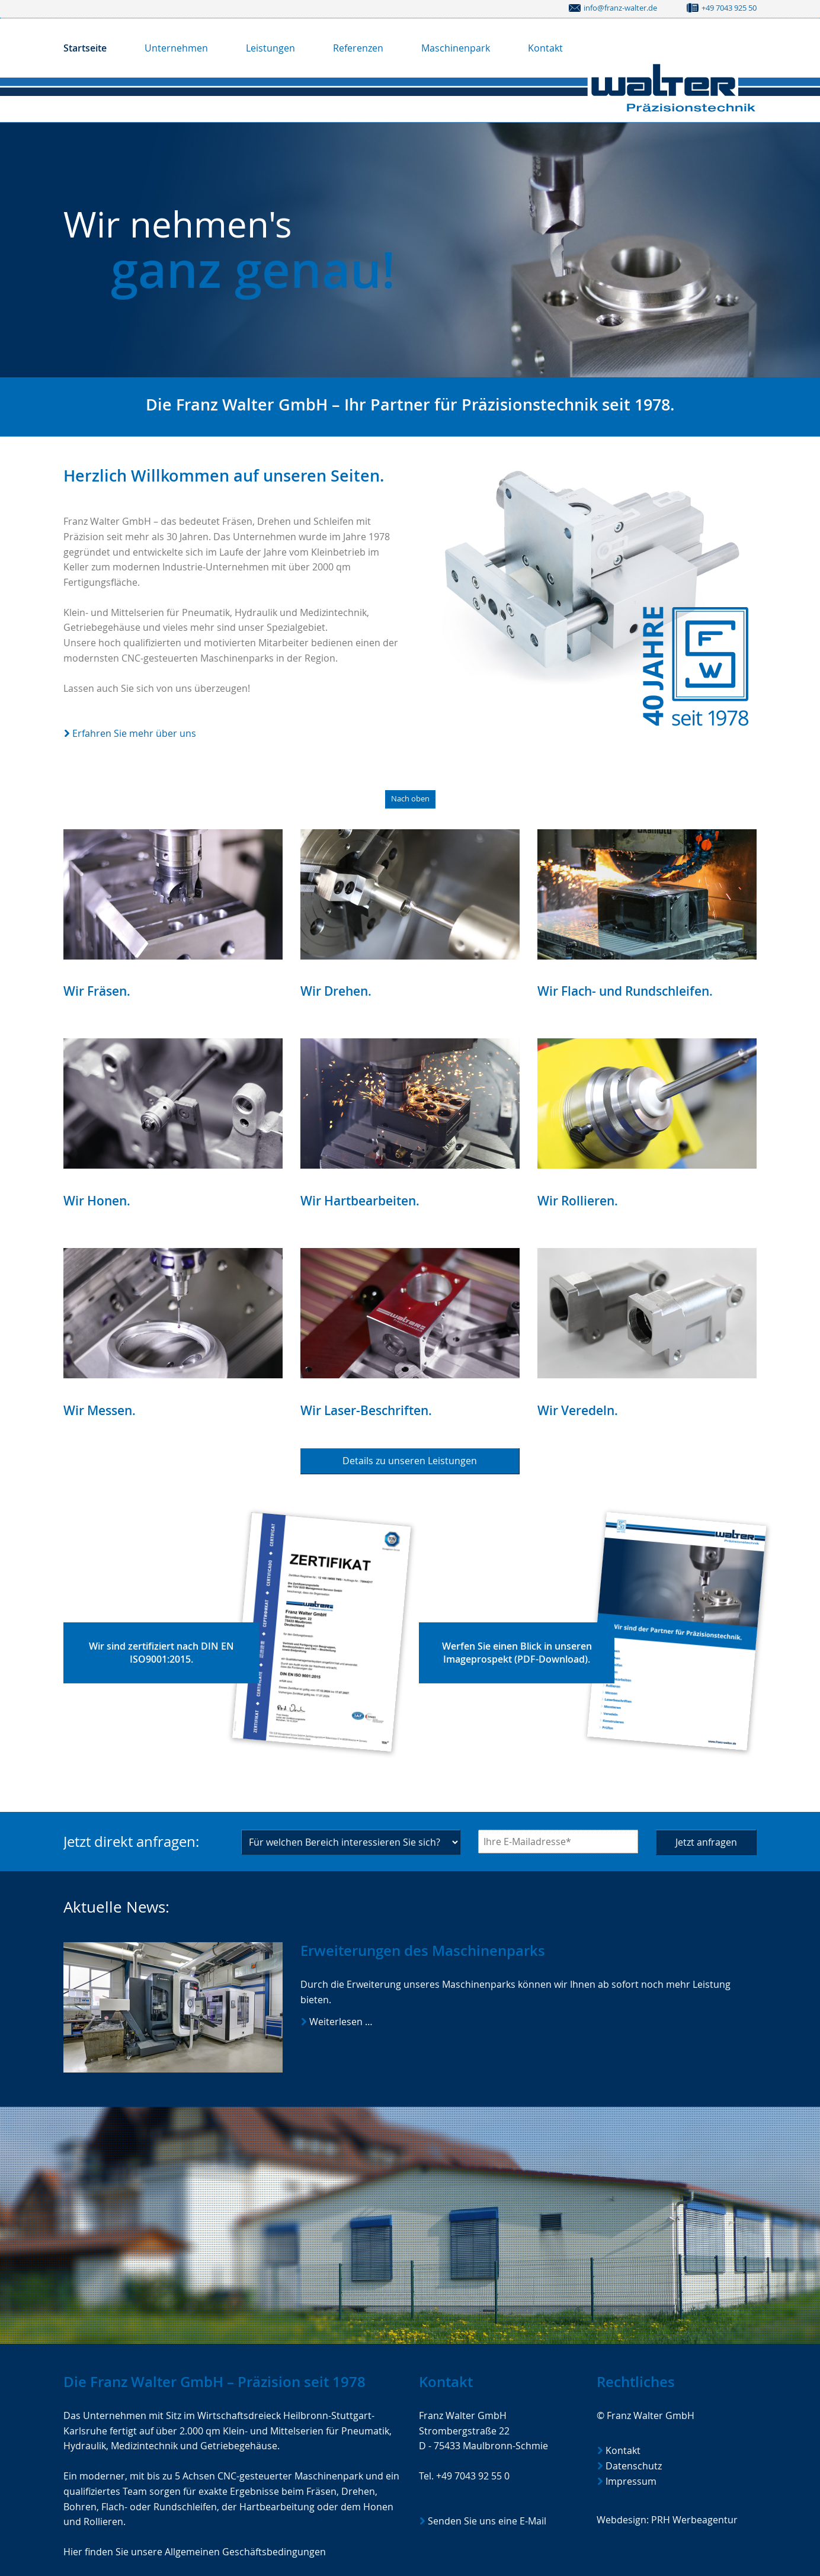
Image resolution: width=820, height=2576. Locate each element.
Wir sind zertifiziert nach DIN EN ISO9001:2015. (161, 1652)
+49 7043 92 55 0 (473, 2475)
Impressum (631, 2481)
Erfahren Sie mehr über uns (134, 733)
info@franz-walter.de (620, 7)
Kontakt (545, 47)
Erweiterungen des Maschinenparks (422, 1950)
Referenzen (358, 47)
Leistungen (270, 47)
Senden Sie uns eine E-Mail (487, 2521)
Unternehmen (176, 47)
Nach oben (410, 799)
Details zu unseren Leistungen (409, 1460)
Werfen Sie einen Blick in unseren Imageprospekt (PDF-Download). (517, 1652)
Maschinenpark (455, 47)
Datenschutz (634, 2465)
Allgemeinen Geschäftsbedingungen (245, 2551)
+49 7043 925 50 (729, 7)
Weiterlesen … (377, 2022)
